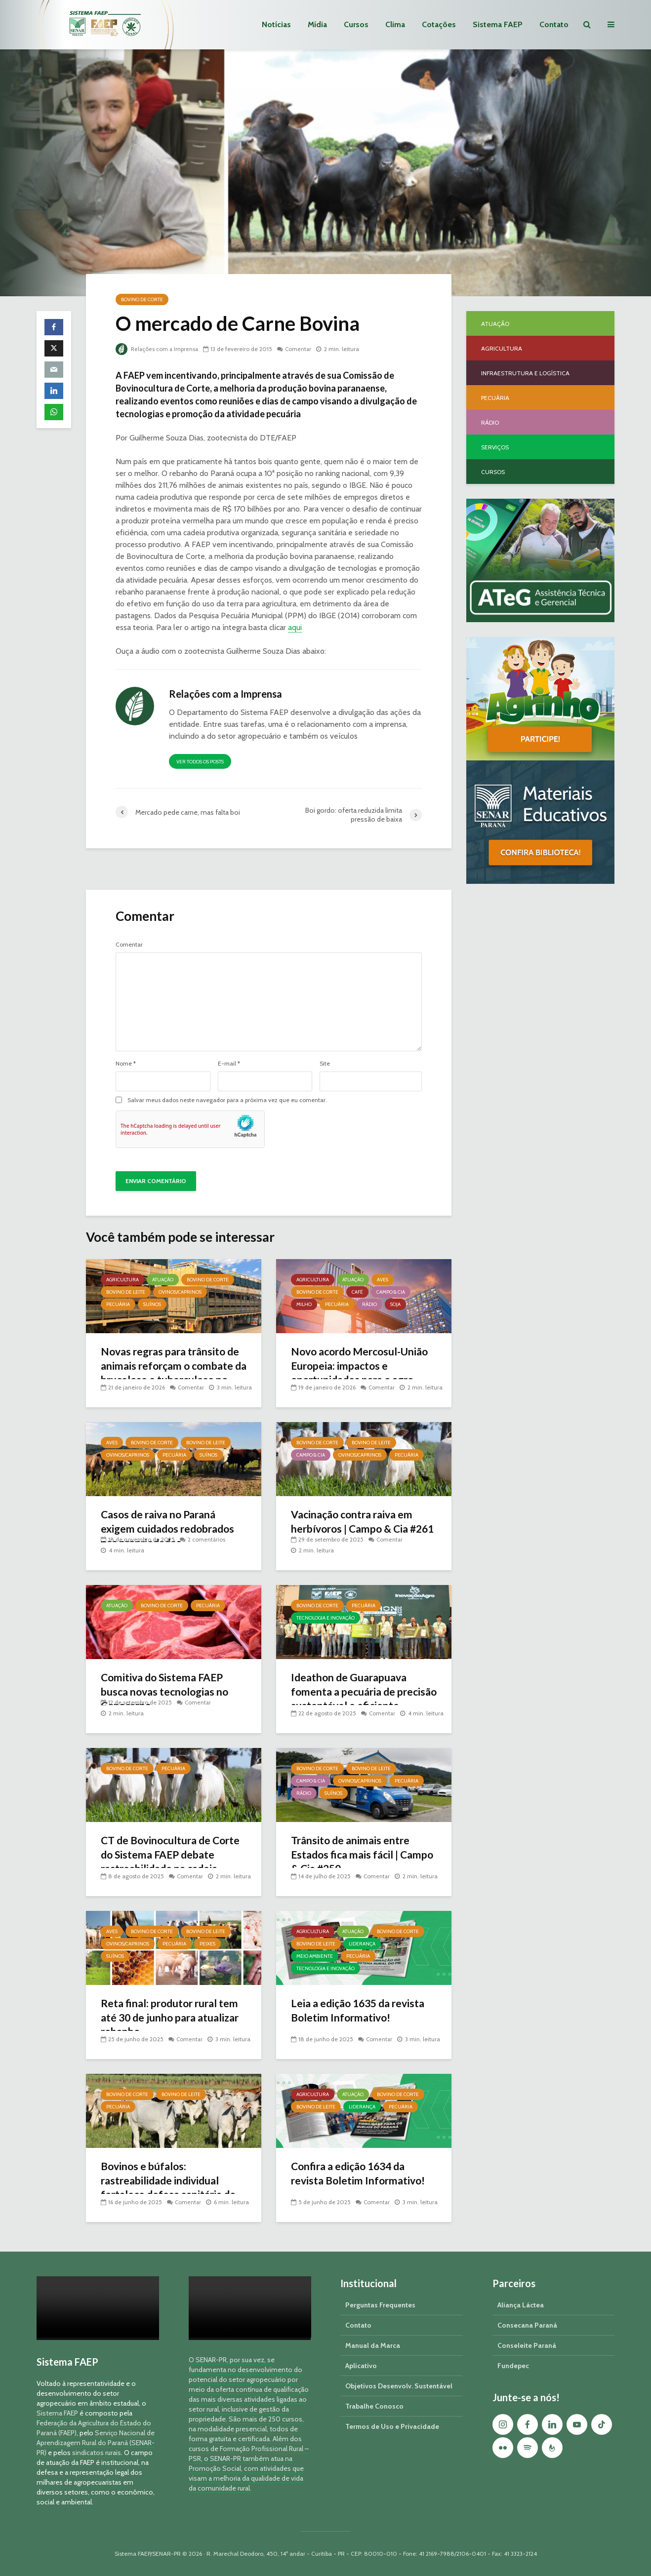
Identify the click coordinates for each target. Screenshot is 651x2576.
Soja (395, 1304)
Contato (554, 24)
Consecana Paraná (527, 2325)
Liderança (362, 1944)
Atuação (162, 1279)
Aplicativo (361, 2365)
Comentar (300, 349)
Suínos (152, 1304)
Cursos (356, 24)
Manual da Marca (372, 2345)
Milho (304, 1304)
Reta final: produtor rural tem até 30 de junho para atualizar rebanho (173, 2018)
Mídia (317, 24)
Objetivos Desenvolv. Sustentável (398, 2385)
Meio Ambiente (314, 1956)
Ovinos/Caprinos (180, 1292)
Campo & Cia (390, 1292)
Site (325, 1064)
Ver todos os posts (200, 761)
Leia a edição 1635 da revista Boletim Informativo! (362, 2011)
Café (357, 1292)
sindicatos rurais (96, 2452)
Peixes (207, 1944)
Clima (395, 24)
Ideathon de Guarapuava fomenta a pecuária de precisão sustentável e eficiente (351, 1700)
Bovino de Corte (142, 299)
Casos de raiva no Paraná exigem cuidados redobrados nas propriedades (171, 1529)
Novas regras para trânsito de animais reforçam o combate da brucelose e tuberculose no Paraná (166, 1374)
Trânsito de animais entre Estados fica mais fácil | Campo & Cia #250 (352, 1855)
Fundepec (513, 2365)
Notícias (276, 24)
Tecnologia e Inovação (325, 1618)
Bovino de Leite (125, 1292)
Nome (126, 1064)
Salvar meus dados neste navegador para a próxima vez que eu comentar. (227, 1100)
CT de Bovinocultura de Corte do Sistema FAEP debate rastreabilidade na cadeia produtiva (164, 1863)
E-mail (229, 1064)
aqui (295, 627)
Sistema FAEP (498, 24)
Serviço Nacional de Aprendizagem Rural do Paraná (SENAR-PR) (96, 2442)
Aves (382, 1279)
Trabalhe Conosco (374, 2406)
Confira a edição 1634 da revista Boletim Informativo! (360, 2174)
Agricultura (122, 1279)
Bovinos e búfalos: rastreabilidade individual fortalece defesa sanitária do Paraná (172, 2189)
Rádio (369, 1304)
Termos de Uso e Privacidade (392, 2426)
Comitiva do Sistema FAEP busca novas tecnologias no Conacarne (167, 1692)
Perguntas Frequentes (380, 2304)
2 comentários (207, 1539)
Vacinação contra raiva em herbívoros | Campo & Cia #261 (355, 1529)
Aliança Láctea (520, 2304)
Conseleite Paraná (526, 2345)
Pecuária (118, 1304)
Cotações (439, 24)
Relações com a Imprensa (158, 349)
